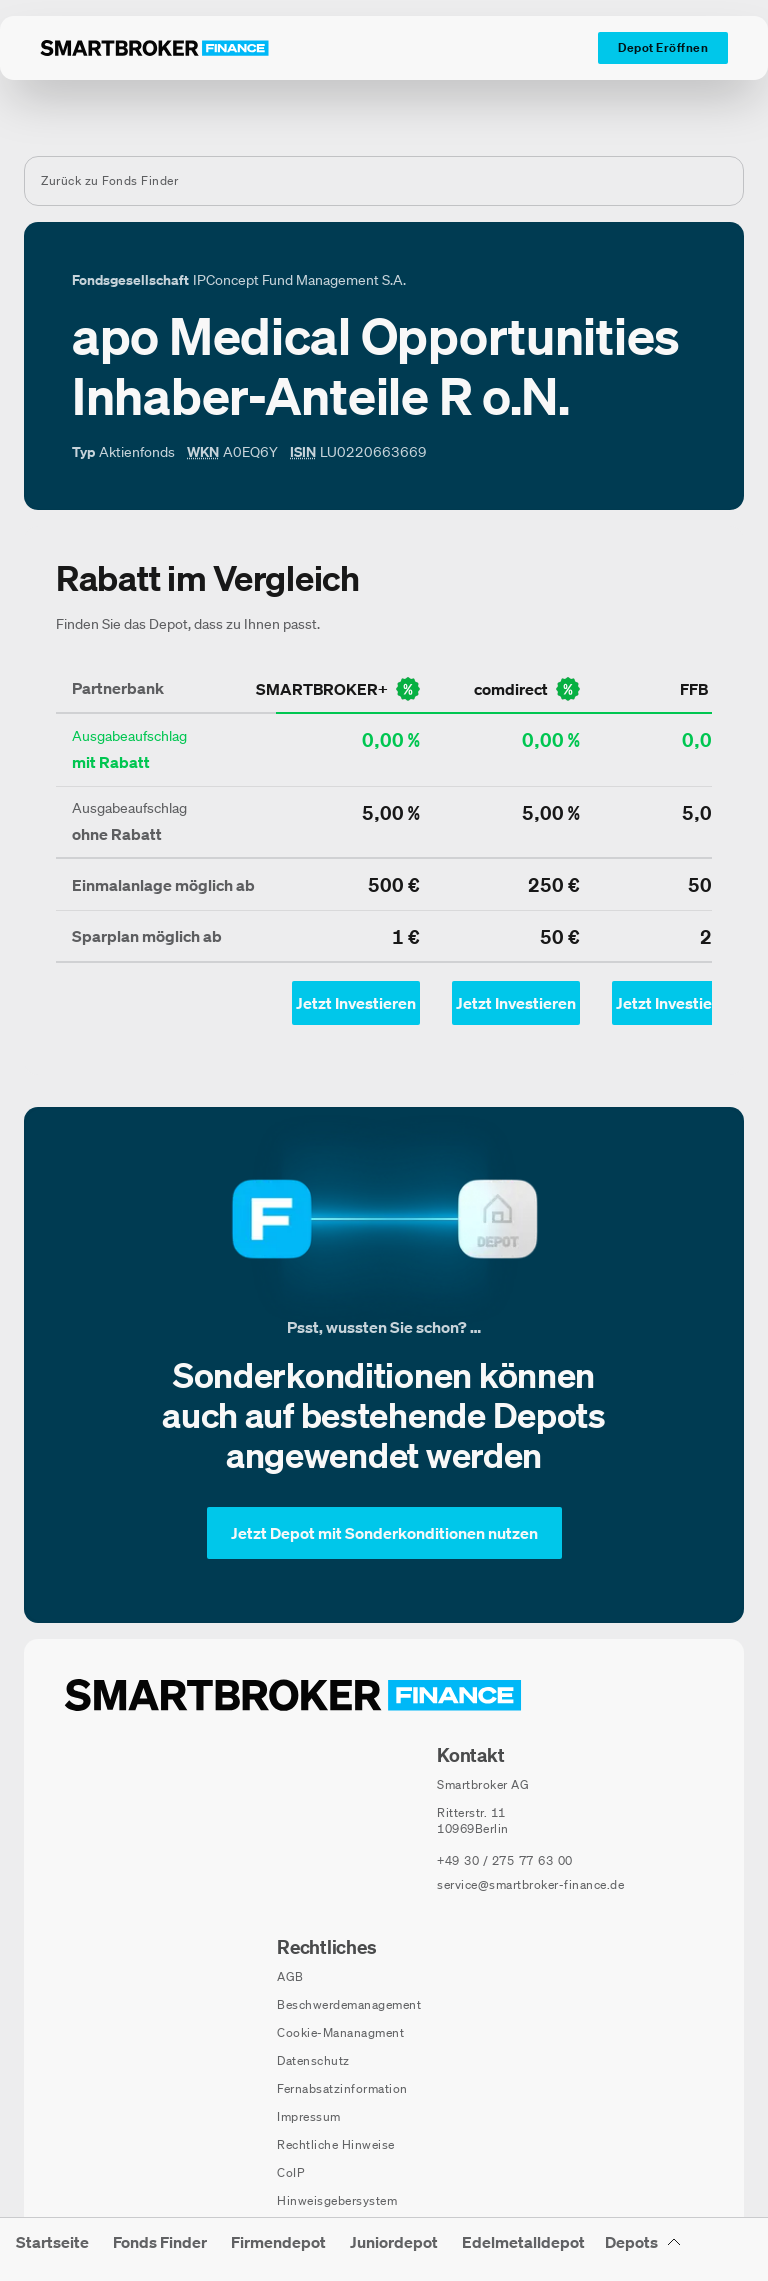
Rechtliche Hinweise (336, 2144)
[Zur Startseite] (154, 48)
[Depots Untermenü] (643, 2249)
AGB (290, 1976)
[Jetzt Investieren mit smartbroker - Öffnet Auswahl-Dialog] (356, 1003)
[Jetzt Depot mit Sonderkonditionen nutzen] (384, 1533)
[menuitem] (52, 2249)
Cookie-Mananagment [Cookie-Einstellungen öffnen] (340, 2032)
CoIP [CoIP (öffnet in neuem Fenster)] (290, 2172)
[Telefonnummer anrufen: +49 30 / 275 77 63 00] (505, 1861)
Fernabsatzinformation (342, 2088)
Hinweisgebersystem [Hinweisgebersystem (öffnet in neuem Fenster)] (337, 2200)
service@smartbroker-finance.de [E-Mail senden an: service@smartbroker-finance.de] (530, 1884)
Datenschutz (313, 2060)
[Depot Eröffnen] (663, 48)
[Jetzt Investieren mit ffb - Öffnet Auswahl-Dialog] (676, 1003)
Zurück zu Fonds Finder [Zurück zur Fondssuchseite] (109, 180)
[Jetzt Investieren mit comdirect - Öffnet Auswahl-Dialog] (516, 1003)
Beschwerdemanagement (349, 2004)
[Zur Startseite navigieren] (293, 1695)
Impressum (309, 2116)
